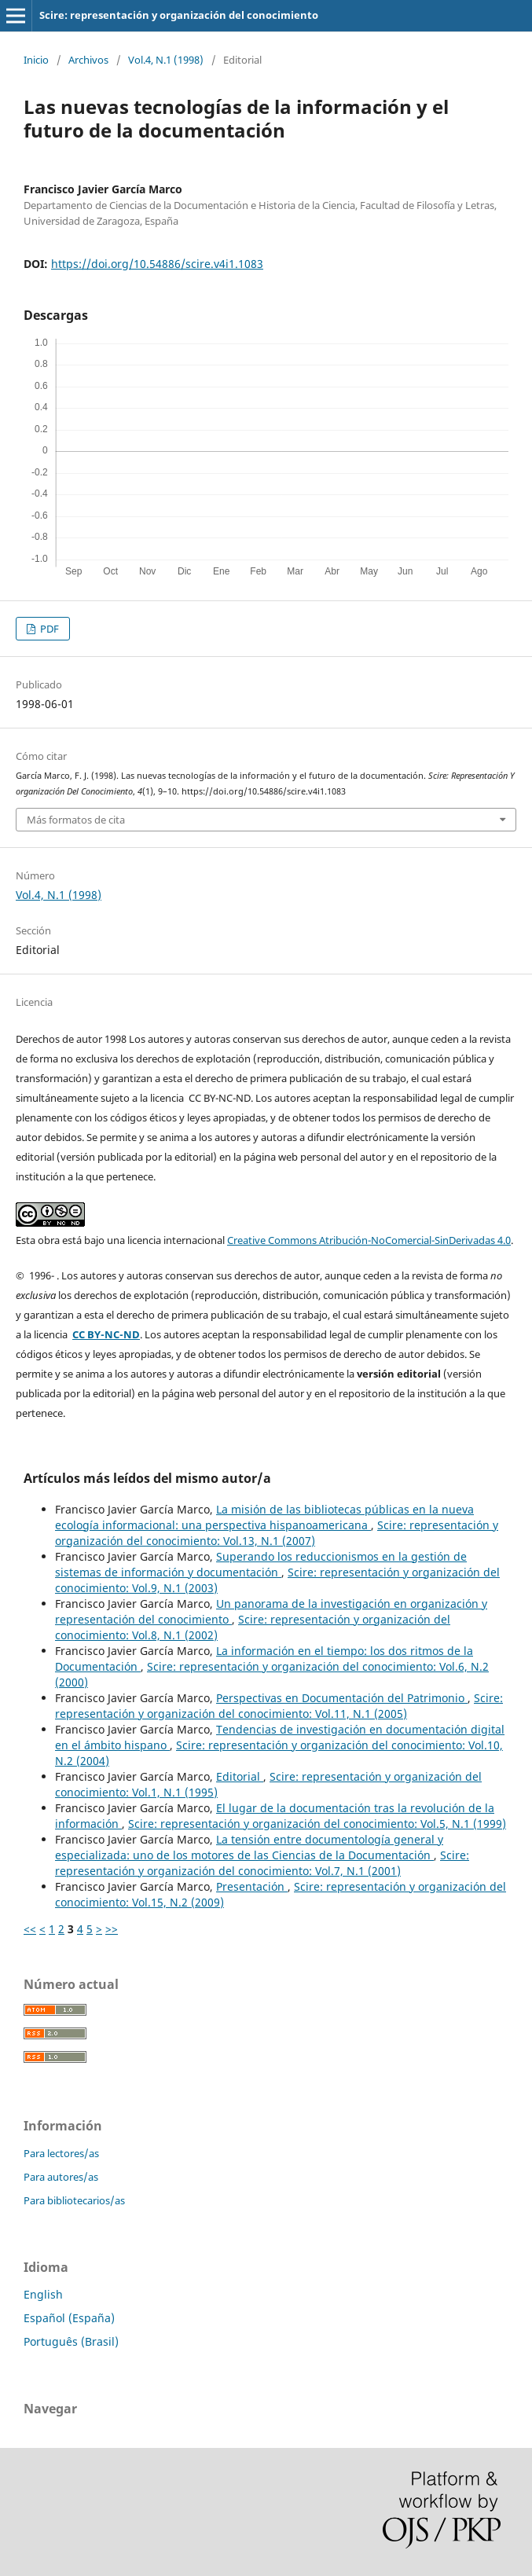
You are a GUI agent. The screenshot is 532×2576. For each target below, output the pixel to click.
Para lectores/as (61, 2153)
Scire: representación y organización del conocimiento (178, 15)
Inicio (36, 60)
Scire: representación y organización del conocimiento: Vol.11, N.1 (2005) (279, 1705)
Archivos (88, 60)
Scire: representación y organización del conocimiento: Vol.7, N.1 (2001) (262, 1863)
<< (30, 1928)
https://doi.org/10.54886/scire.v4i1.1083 (157, 263)
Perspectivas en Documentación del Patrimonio (342, 1697)
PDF (48, 629)
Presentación (252, 1886)
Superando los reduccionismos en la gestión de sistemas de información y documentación (261, 1564)
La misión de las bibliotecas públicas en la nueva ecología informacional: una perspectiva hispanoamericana (264, 1517)
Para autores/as (61, 2177)
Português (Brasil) (71, 2341)
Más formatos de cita (76, 820)
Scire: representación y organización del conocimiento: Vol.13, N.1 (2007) (276, 1532)
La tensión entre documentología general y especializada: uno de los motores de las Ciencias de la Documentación (249, 1847)
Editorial (239, 1776)
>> (111, 1928)
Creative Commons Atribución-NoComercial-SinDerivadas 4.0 (369, 1240)
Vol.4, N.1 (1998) (166, 60)
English (43, 2294)
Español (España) (69, 2317)
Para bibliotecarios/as (74, 2200)
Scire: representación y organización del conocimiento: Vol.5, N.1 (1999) (317, 1823)
